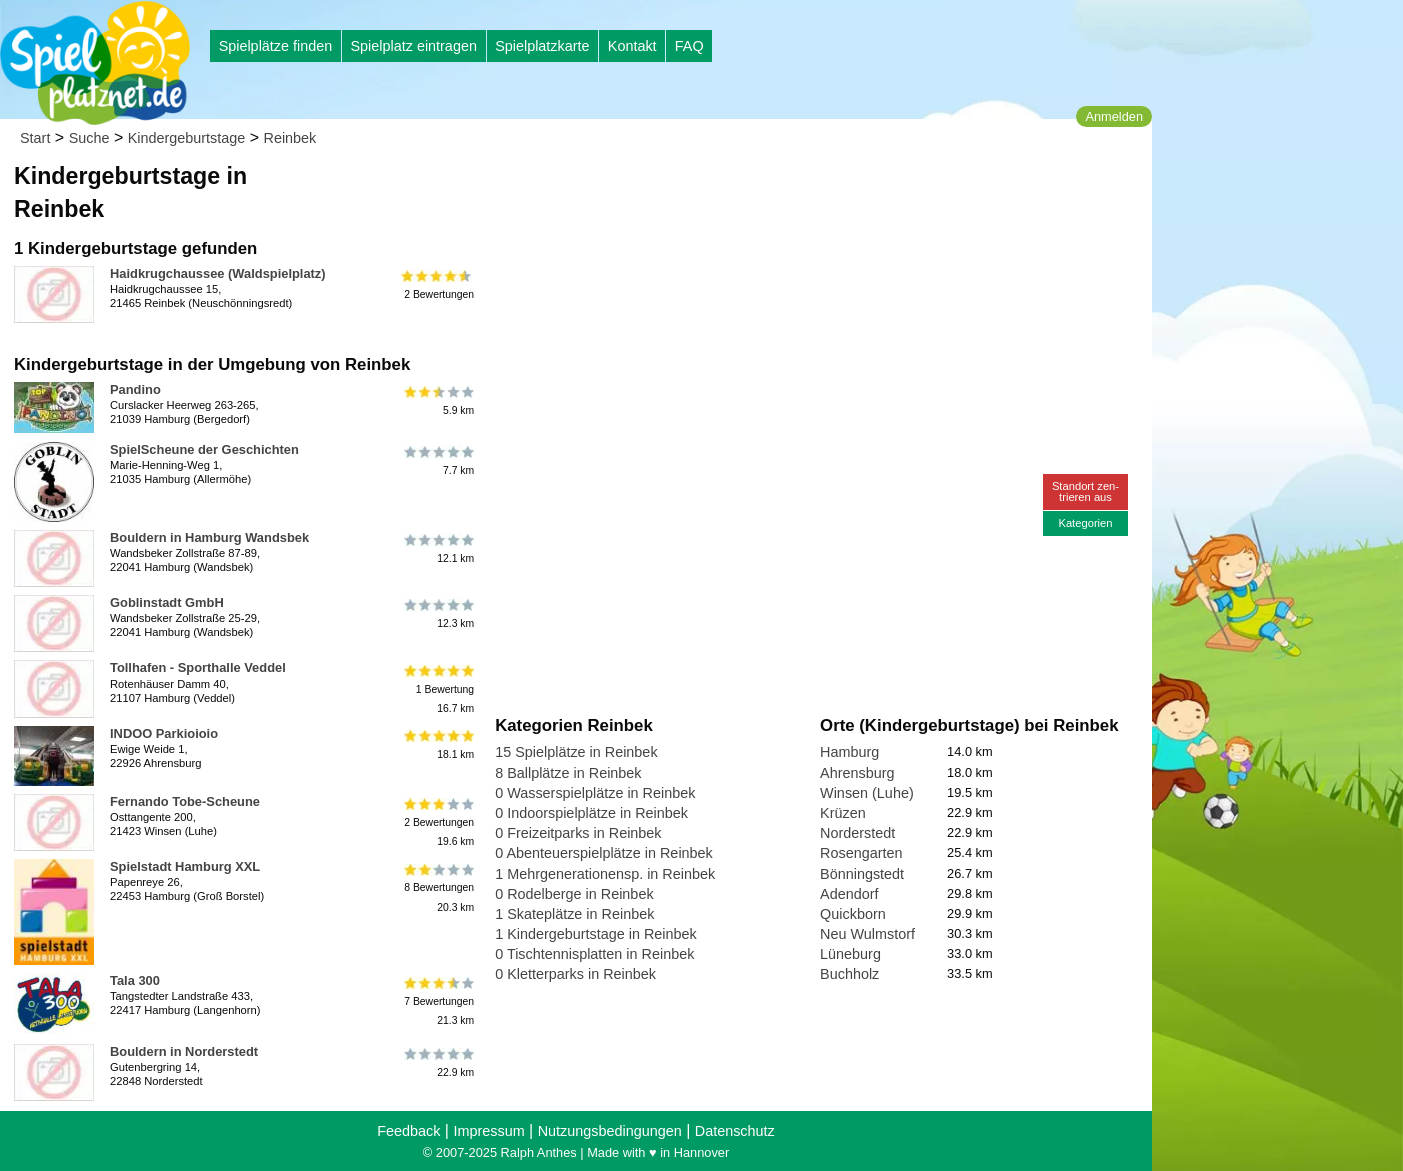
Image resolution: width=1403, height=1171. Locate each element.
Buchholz (849, 974)
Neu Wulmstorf (867, 934)
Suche (89, 138)
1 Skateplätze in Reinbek (574, 914)
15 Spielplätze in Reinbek (576, 752)
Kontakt (632, 46)
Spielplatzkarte (542, 46)
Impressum (488, 1131)
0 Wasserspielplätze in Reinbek (595, 793)
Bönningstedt (862, 874)
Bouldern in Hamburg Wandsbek (209, 537)
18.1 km (437, 745)
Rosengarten (861, 853)
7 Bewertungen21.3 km (437, 1001)
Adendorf (849, 894)
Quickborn (853, 914)
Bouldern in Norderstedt (184, 1051)
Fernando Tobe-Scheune (185, 801)
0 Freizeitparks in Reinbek (578, 833)
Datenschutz (735, 1131)
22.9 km (437, 1063)
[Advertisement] (722, 190)
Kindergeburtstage (187, 138)
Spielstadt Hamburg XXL (185, 866)
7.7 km (437, 461)
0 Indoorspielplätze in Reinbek (591, 813)
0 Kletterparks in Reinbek (575, 974)
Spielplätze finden (276, 46)
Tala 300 (135, 980)
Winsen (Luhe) (867, 793)
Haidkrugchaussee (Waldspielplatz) (218, 273)
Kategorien (1085, 523)
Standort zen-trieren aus (1085, 491)
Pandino (135, 389)
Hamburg (849, 752)
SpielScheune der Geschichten (204, 449)
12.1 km (437, 549)
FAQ (689, 46)
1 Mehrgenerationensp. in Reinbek (605, 874)
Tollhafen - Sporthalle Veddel (198, 667)
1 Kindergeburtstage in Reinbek (596, 934)
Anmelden (1114, 116)
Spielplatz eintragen (413, 46)
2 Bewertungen (437, 285)
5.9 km (437, 401)
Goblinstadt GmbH (167, 602)
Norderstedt (857, 833)
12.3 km (437, 614)
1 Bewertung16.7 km (437, 688)
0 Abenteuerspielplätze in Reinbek (604, 853)
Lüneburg (850, 954)
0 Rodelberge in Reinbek (574, 894)
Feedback (408, 1131)
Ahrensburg (857, 773)
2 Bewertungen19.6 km (437, 822)
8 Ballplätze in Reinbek (568, 773)
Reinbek (290, 138)
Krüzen (843, 813)
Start (35, 138)
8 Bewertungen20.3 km (437, 887)
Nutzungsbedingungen (610, 1131)
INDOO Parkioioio (164, 733)
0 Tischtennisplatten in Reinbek (594, 954)
